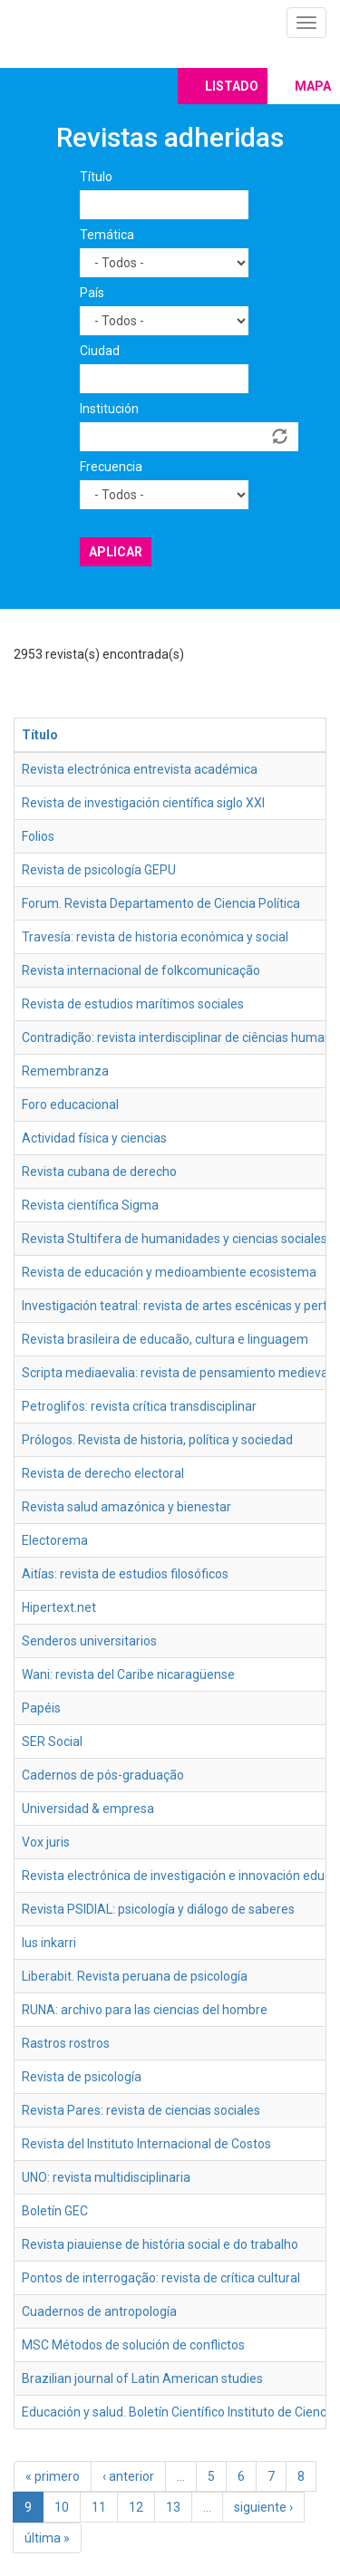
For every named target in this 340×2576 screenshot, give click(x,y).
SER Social (52, 1741)
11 (99, 2507)
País (92, 292)
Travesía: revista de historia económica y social (155, 937)
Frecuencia (111, 466)
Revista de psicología (81, 2076)
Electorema (55, 1540)
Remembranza (65, 1071)
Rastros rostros (66, 2043)
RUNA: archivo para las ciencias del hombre (144, 2009)
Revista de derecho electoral (103, 1473)
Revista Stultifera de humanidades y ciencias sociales (174, 1238)
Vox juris (46, 1842)
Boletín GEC (55, 2211)
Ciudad (100, 350)
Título (96, 176)
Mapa (313, 86)
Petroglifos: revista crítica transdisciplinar (139, 1406)
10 (61, 2507)
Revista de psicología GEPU (99, 870)
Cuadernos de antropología (99, 2311)
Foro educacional (70, 1104)
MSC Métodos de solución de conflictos (133, 2345)
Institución (109, 408)
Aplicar (115, 552)
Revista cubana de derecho (99, 1171)
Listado (231, 86)
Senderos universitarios (89, 1641)
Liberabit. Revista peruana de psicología (135, 1976)
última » (47, 2538)
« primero (52, 2476)
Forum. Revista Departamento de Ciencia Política (161, 903)
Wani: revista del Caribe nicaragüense (128, 1674)
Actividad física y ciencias (94, 1138)
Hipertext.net (59, 1607)
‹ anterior (128, 2476)
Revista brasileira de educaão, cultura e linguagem (165, 1339)
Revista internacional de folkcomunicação (141, 970)
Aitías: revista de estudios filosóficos (125, 1574)
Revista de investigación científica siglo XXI (143, 803)
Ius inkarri (49, 1942)
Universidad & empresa (88, 1808)
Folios (38, 836)
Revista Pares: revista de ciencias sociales (141, 2110)
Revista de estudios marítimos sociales (133, 1004)
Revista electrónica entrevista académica (139, 769)
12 (136, 2507)
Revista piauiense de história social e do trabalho (160, 2244)
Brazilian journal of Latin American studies (142, 2378)
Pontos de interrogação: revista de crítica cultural (161, 2278)
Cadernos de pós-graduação (103, 1775)
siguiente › (263, 2507)
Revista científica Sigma (90, 1205)
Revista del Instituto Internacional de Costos (146, 2144)
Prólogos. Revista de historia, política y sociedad (157, 1440)
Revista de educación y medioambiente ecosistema (169, 1272)
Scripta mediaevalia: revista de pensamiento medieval (176, 1372)
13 (173, 2507)
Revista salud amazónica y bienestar (126, 1507)
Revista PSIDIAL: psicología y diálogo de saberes (158, 1909)
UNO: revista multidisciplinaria (106, 2177)
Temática (107, 234)
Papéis (41, 1708)
